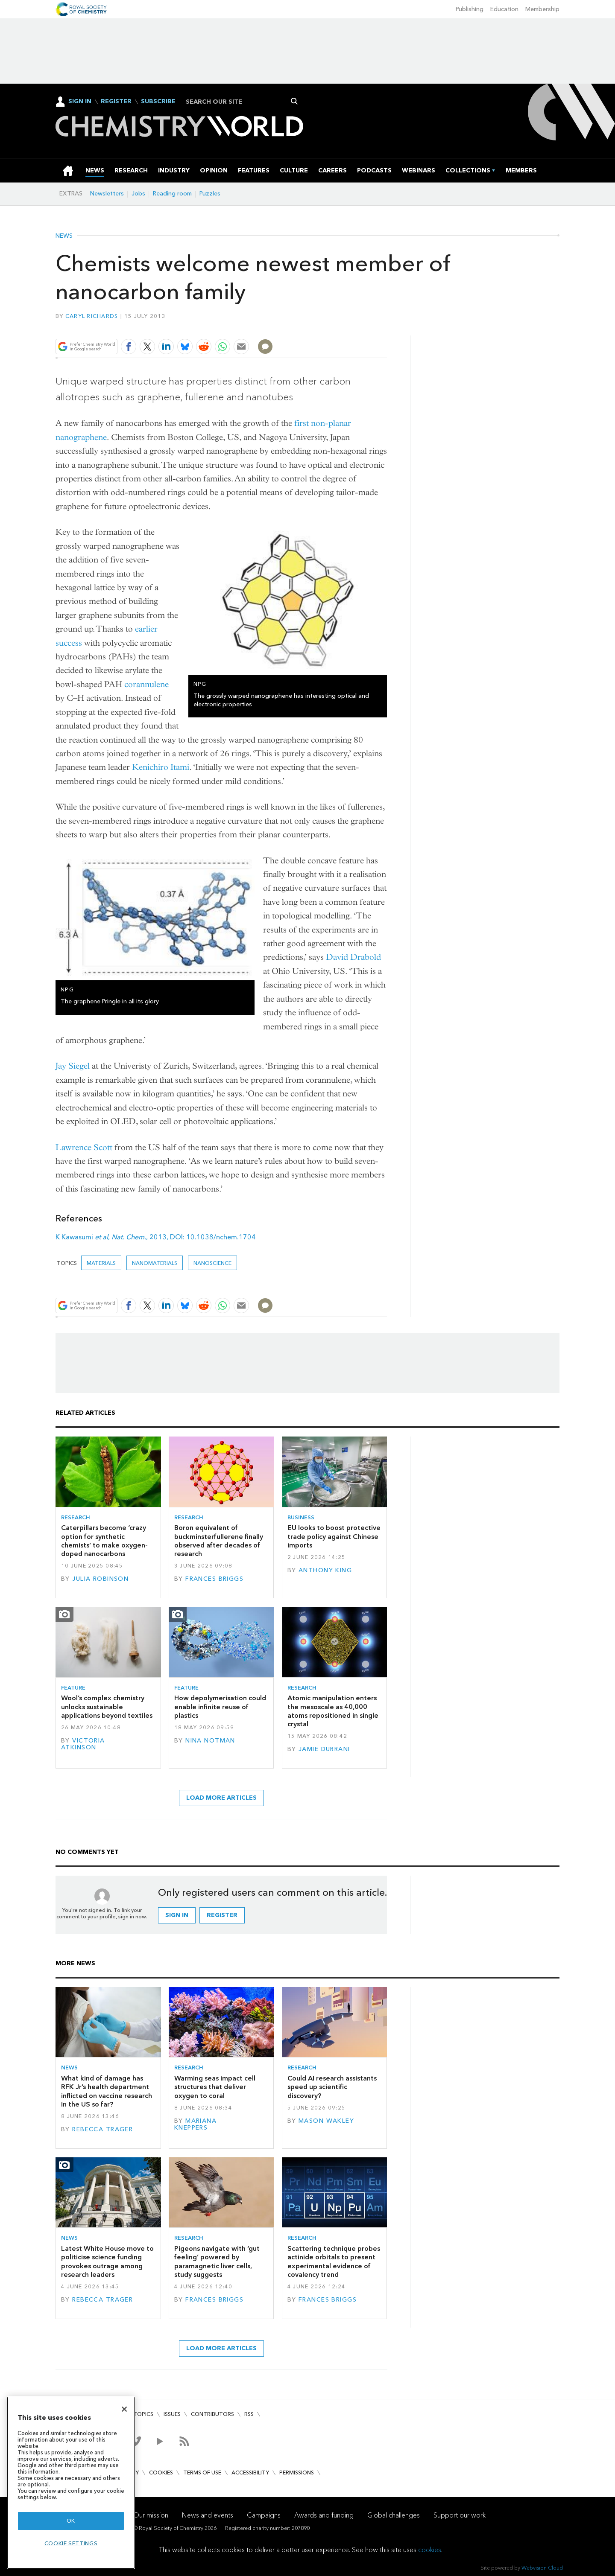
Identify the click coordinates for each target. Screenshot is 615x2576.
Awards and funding (324, 2515)
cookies (429, 2550)
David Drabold (353, 957)
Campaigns (264, 2515)
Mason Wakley (326, 2120)
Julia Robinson (100, 1578)
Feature (73, 1687)
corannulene (146, 684)
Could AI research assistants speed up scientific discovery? (332, 2087)
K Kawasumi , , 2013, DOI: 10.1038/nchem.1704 (156, 1237)
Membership (542, 9)
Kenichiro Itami (160, 767)
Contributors (212, 2414)
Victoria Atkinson (83, 1744)
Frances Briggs (214, 1578)
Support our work (459, 2515)
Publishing (469, 9)
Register (116, 101)
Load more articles (221, 1797)
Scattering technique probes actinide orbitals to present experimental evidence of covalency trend (333, 2261)
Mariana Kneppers (195, 2124)
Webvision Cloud (542, 2567)
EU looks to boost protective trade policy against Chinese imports (334, 1536)
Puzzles (209, 193)
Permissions (296, 2472)
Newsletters (107, 193)
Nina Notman (210, 1740)
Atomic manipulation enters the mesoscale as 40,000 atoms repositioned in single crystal (332, 1711)
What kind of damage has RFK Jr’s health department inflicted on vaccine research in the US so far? (106, 2091)
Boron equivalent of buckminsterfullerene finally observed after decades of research (218, 1541)
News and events (207, 2515)
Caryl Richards (91, 316)
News (64, 236)
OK (71, 2521)
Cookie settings (71, 2543)
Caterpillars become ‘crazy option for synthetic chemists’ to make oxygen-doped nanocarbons (104, 1541)
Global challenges (393, 2515)
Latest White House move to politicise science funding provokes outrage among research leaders (107, 2261)
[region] (71, 2482)
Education (504, 9)
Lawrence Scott (84, 1147)
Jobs (138, 193)
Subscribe (158, 101)
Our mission (150, 2515)
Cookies (161, 2472)
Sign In (79, 101)
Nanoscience (212, 1263)
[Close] (124, 2409)
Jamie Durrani (324, 1749)
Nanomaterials (154, 1263)
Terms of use (202, 2472)
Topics (143, 2414)
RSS (249, 2414)
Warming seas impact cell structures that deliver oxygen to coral (214, 2087)
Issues (172, 2414)
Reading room (172, 193)
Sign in (176, 1915)
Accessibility (250, 2472)
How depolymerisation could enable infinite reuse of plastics (220, 1706)
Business (300, 1517)
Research (75, 1517)
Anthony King (325, 1570)
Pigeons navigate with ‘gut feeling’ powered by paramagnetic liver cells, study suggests (217, 2261)
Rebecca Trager (102, 2129)
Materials (101, 1263)
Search (294, 101)
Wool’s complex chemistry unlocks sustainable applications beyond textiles (106, 1706)
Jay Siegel (73, 1066)
